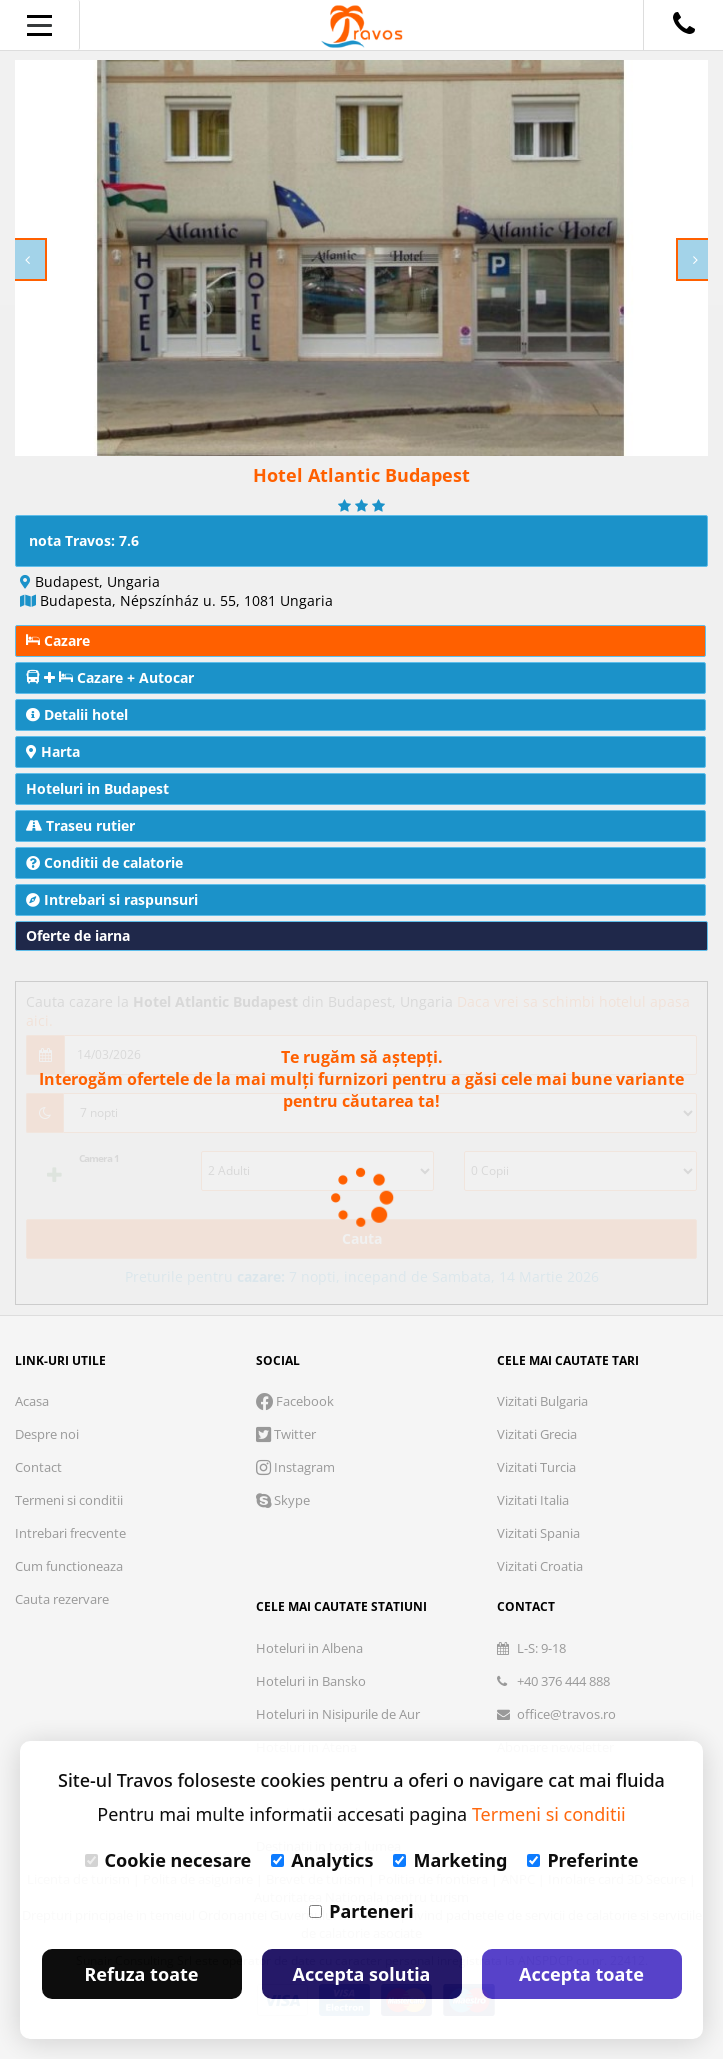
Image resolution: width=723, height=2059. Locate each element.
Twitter (286, 1434)
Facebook (295, 1401)
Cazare (58, 640)
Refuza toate (142, 1974)
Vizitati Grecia (537, 1434)
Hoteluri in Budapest (97, 788)
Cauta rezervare (62, 1599)
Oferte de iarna (78, 935)
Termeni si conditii (69, 1500)
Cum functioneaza (69, 1566)
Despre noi (47, 1434)
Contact (38, 1467)
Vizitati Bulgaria (542, 1401)
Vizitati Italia (533, 1500)
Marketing (450, 1860)
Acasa (32, 1401)
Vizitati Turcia (536, 1467)
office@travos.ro (556, 1714)
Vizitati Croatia (540, 1566)
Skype (283, 1500)
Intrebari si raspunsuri (112, 899)
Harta (53, 751)
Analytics (322, 1860)
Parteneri (361, 1911)
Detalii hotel (77, 714)
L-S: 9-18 (531, 1648)
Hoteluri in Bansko (311, 1681)
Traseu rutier (80, 825)
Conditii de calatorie (104, 862)
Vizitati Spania (538, 1533)
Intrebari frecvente (70, 1533)
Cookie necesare (168, 1860)
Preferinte (582, 1860)
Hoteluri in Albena (309, 1648)
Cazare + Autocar (110, 677)
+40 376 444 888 (553, 1681)
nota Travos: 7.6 (84, 540)
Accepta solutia (362, 1974)
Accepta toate (581, 1974)
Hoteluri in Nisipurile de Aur (338, 1714)
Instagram (295, 1467)
